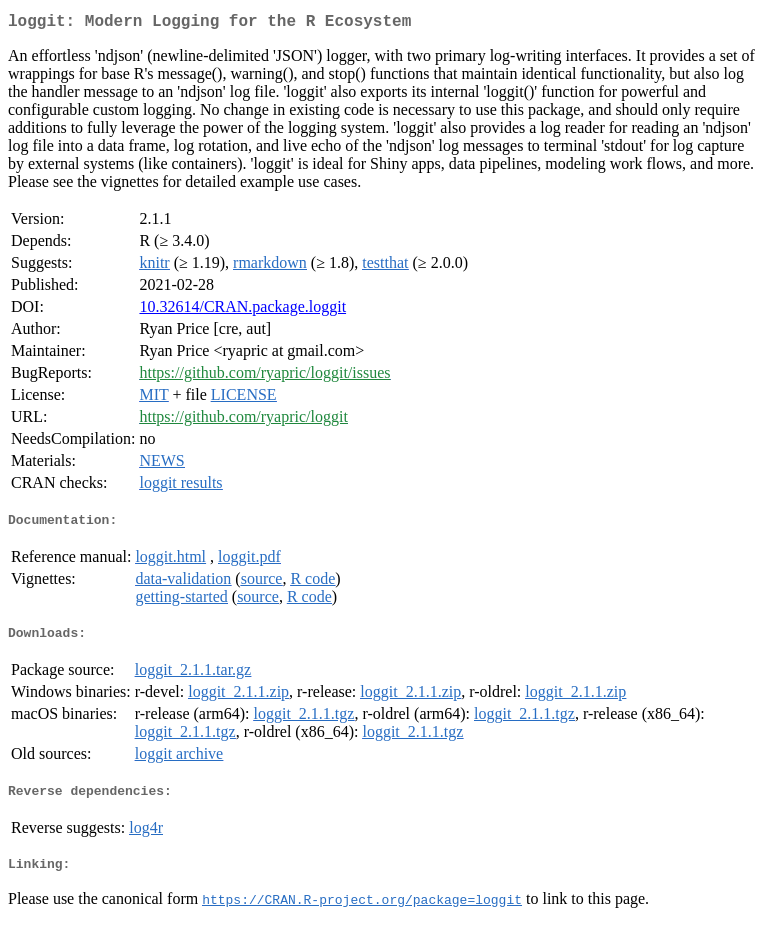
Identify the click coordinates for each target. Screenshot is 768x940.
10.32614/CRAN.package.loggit (242, 310)
